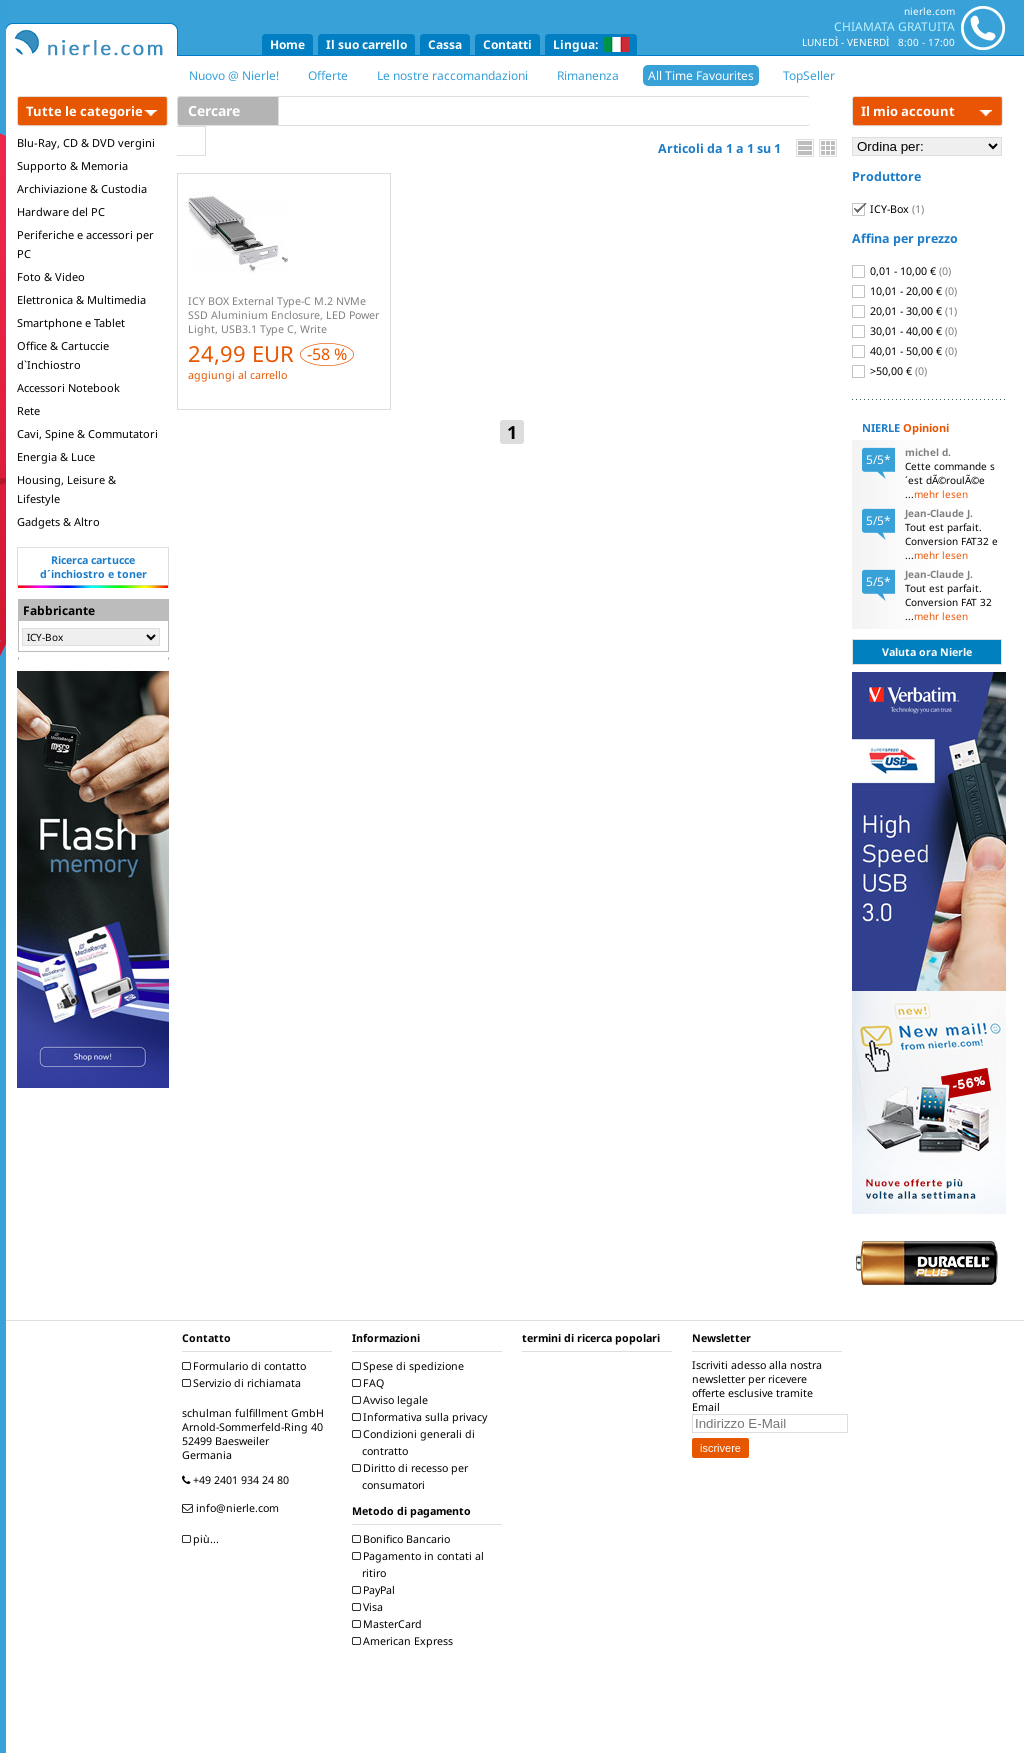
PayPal (376, 1590)
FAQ (370, 1383)
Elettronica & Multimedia (81, 299)
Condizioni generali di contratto (416, 1442)
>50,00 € (889, 371)
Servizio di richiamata (244, 1383)
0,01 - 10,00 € (901, 271)
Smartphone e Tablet (71, 322)
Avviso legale (392, 1400)
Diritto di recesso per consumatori (412, 1476)
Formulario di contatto (246, 1366)
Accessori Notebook (68, 387)
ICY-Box (888, 209)
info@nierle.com (233, 1508)
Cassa (445, 44)
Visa (370, 1607)
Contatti (507, 44)
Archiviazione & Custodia (82, 188)
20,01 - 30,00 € (904, 311)
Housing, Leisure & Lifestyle (66, 489)
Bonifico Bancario (403, 1539)
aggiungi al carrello (237, 375)
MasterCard (389, 1624)
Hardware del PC (61, 211)
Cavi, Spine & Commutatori (87, 433)
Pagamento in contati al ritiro (420, 1564)
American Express (405, 1641)
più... (203, 1539)
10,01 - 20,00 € (904, 291)
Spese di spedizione (410, 1366)
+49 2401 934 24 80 (238, 1480)
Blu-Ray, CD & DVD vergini (86, 142)
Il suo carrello (366, 44)
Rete (28, 410)
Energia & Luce (56, 456)
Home (287, 44)
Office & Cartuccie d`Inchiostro (63, 355)
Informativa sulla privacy (422, 1417)
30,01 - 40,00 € (904, 331)
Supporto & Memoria (72, 165)
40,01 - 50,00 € (904, 351)
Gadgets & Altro (58, 521)
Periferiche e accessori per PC (85, 244)
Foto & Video (51, 276)
